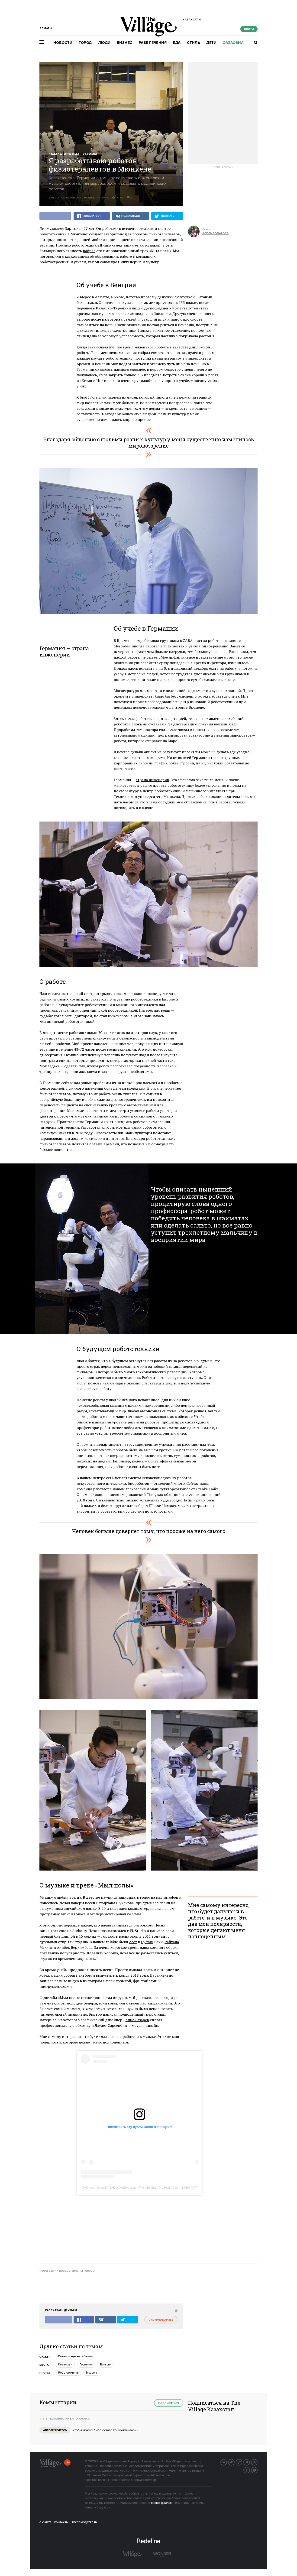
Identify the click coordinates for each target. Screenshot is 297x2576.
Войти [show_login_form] (249, 29)
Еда (177, 42)
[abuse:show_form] (176, 2311)
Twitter (234, 2462)
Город (85, 42)
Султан (147, 1941)
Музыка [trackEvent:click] (91, 2373)
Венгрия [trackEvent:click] (105, 2364)
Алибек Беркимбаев (74, 1947)
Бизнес (124, 42)
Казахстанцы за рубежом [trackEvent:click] (75, 2356)
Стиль (193, 42)
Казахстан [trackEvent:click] (65, 2364)
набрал (89, 250)
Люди (104, 42)
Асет (133, 1941)
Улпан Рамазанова (65, 197)
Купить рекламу (223, 167)
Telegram (249, 2462)
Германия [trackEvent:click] (86, 2364)
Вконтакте (226, 2462)
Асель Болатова (215, 233)
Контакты (61, 2522)
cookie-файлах (161, 2503)
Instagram (257, 2470)
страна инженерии (152, 779)
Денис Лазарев (136, 2019)
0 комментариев (160, 2320)
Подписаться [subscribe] (168, 2403)
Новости (63, 42)
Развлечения (153, 42)
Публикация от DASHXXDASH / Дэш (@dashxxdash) (121, 2187)
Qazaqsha (233, 42)
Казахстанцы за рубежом (73, 154)
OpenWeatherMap (143, 2480)
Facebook (249, 2470)
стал (108, 1997)
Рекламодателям (84, 2522)
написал (111, 1494)
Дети (211, 42)
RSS (257, 2462)
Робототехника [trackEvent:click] (68, 2373)
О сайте (45, 2522)
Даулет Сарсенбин (111, 2025)
